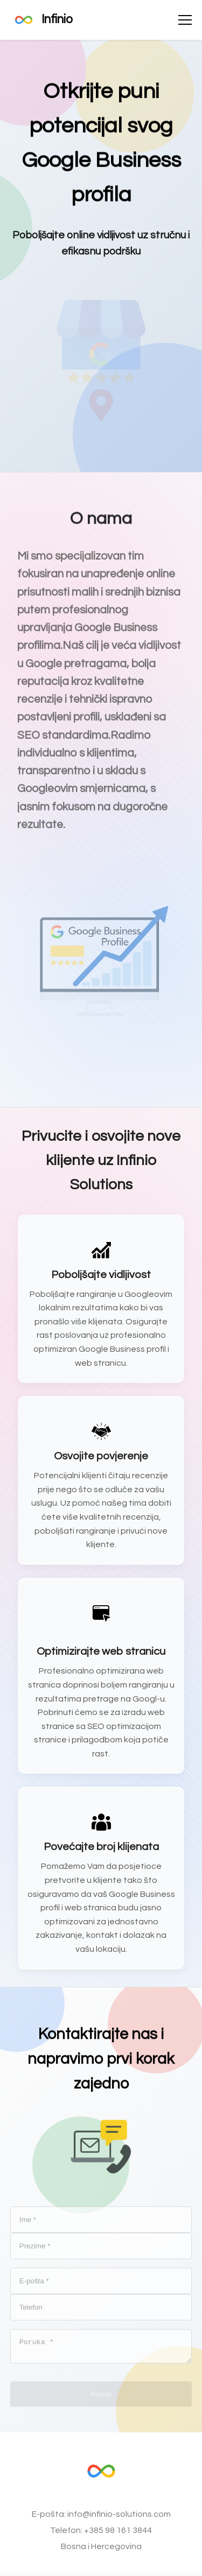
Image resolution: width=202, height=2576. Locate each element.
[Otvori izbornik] (185, 19)
